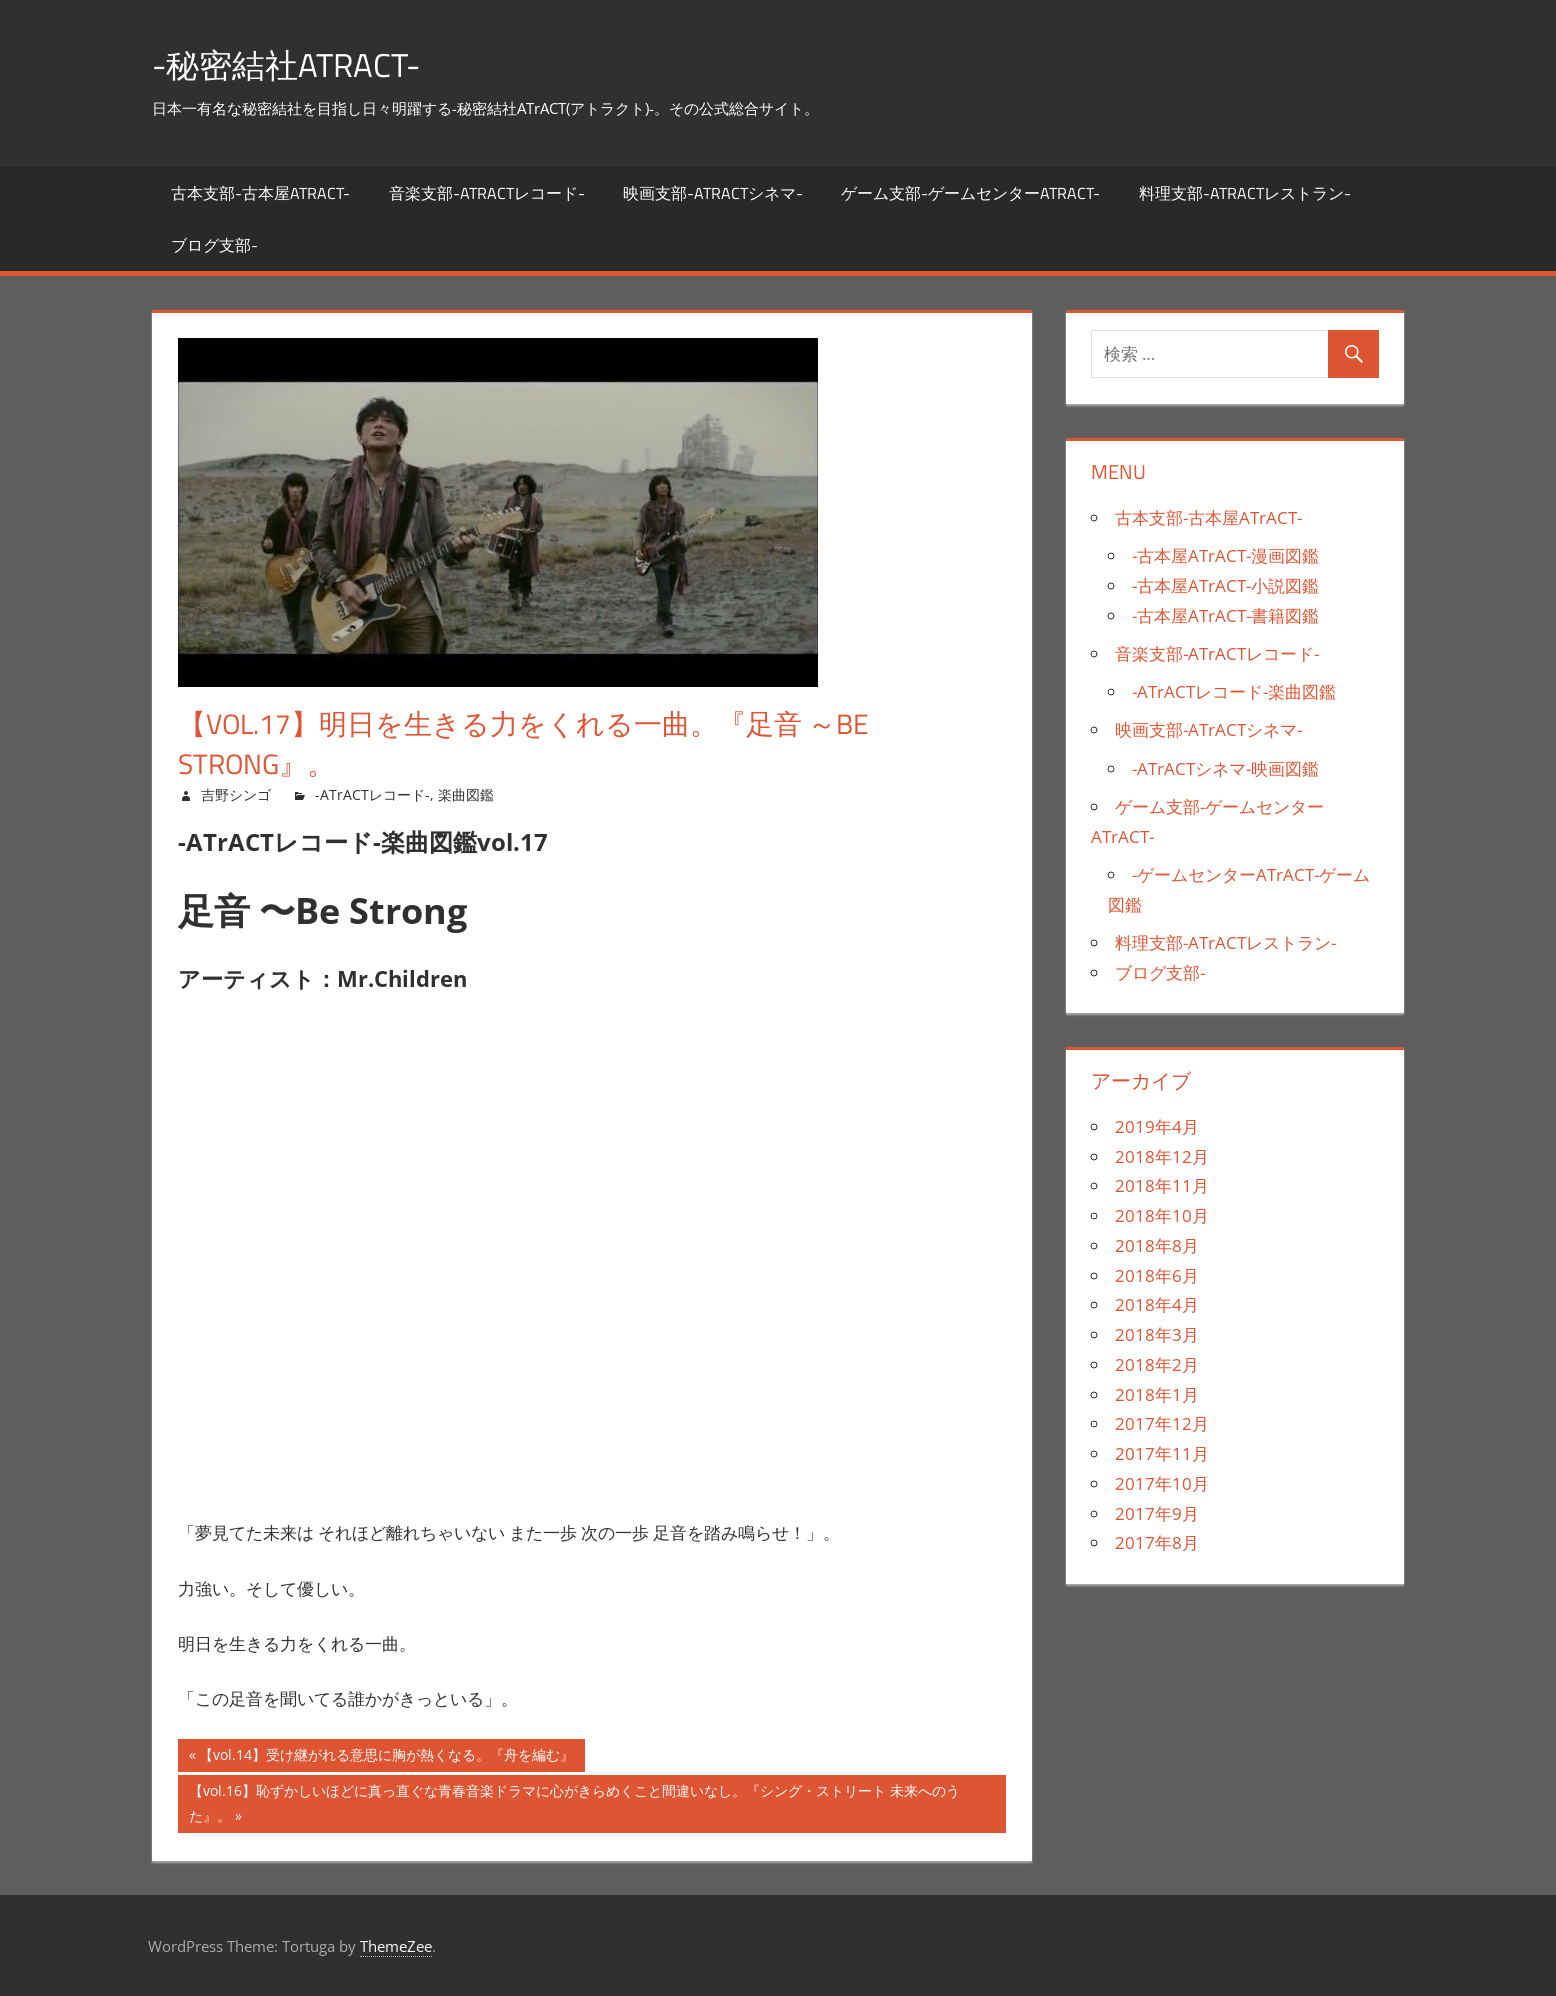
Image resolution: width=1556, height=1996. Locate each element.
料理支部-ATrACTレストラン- (1245, 193)
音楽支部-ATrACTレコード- (487, 193)
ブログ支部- (214, 245)
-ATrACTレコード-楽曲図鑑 (1234, 691)
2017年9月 (1157, 1513)
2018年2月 (1157, 1364)
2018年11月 (1162, 1185)
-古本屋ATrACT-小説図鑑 (1225, 585)
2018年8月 (1157, 1245)
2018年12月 (1162, 1156)
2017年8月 (1157, 1542)
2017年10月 (1162, 1483)
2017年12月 (1162, 1423)
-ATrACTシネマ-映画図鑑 (1225, 768)
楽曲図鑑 (466, 794)
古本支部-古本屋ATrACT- (260, 193)
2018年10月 (1162, 1215)
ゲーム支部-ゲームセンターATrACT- (970, 193)
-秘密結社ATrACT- (299, 63)
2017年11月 (1162, 1453)
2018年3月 (1157, 1334)
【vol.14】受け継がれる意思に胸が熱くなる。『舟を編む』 (386, 1757)
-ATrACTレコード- (372, 794)
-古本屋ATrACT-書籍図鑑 (1225, 615)
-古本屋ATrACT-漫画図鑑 (1225, 555)
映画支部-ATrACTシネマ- (713, 193)
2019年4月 (1157, 1126)
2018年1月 (1157, 1394)
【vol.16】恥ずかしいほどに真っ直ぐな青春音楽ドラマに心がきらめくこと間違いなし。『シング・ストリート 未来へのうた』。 (574, 1805)
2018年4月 (1157, 1304)
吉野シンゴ (236, 794)
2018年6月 (1157, 1275)
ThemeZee (396, 1946)
